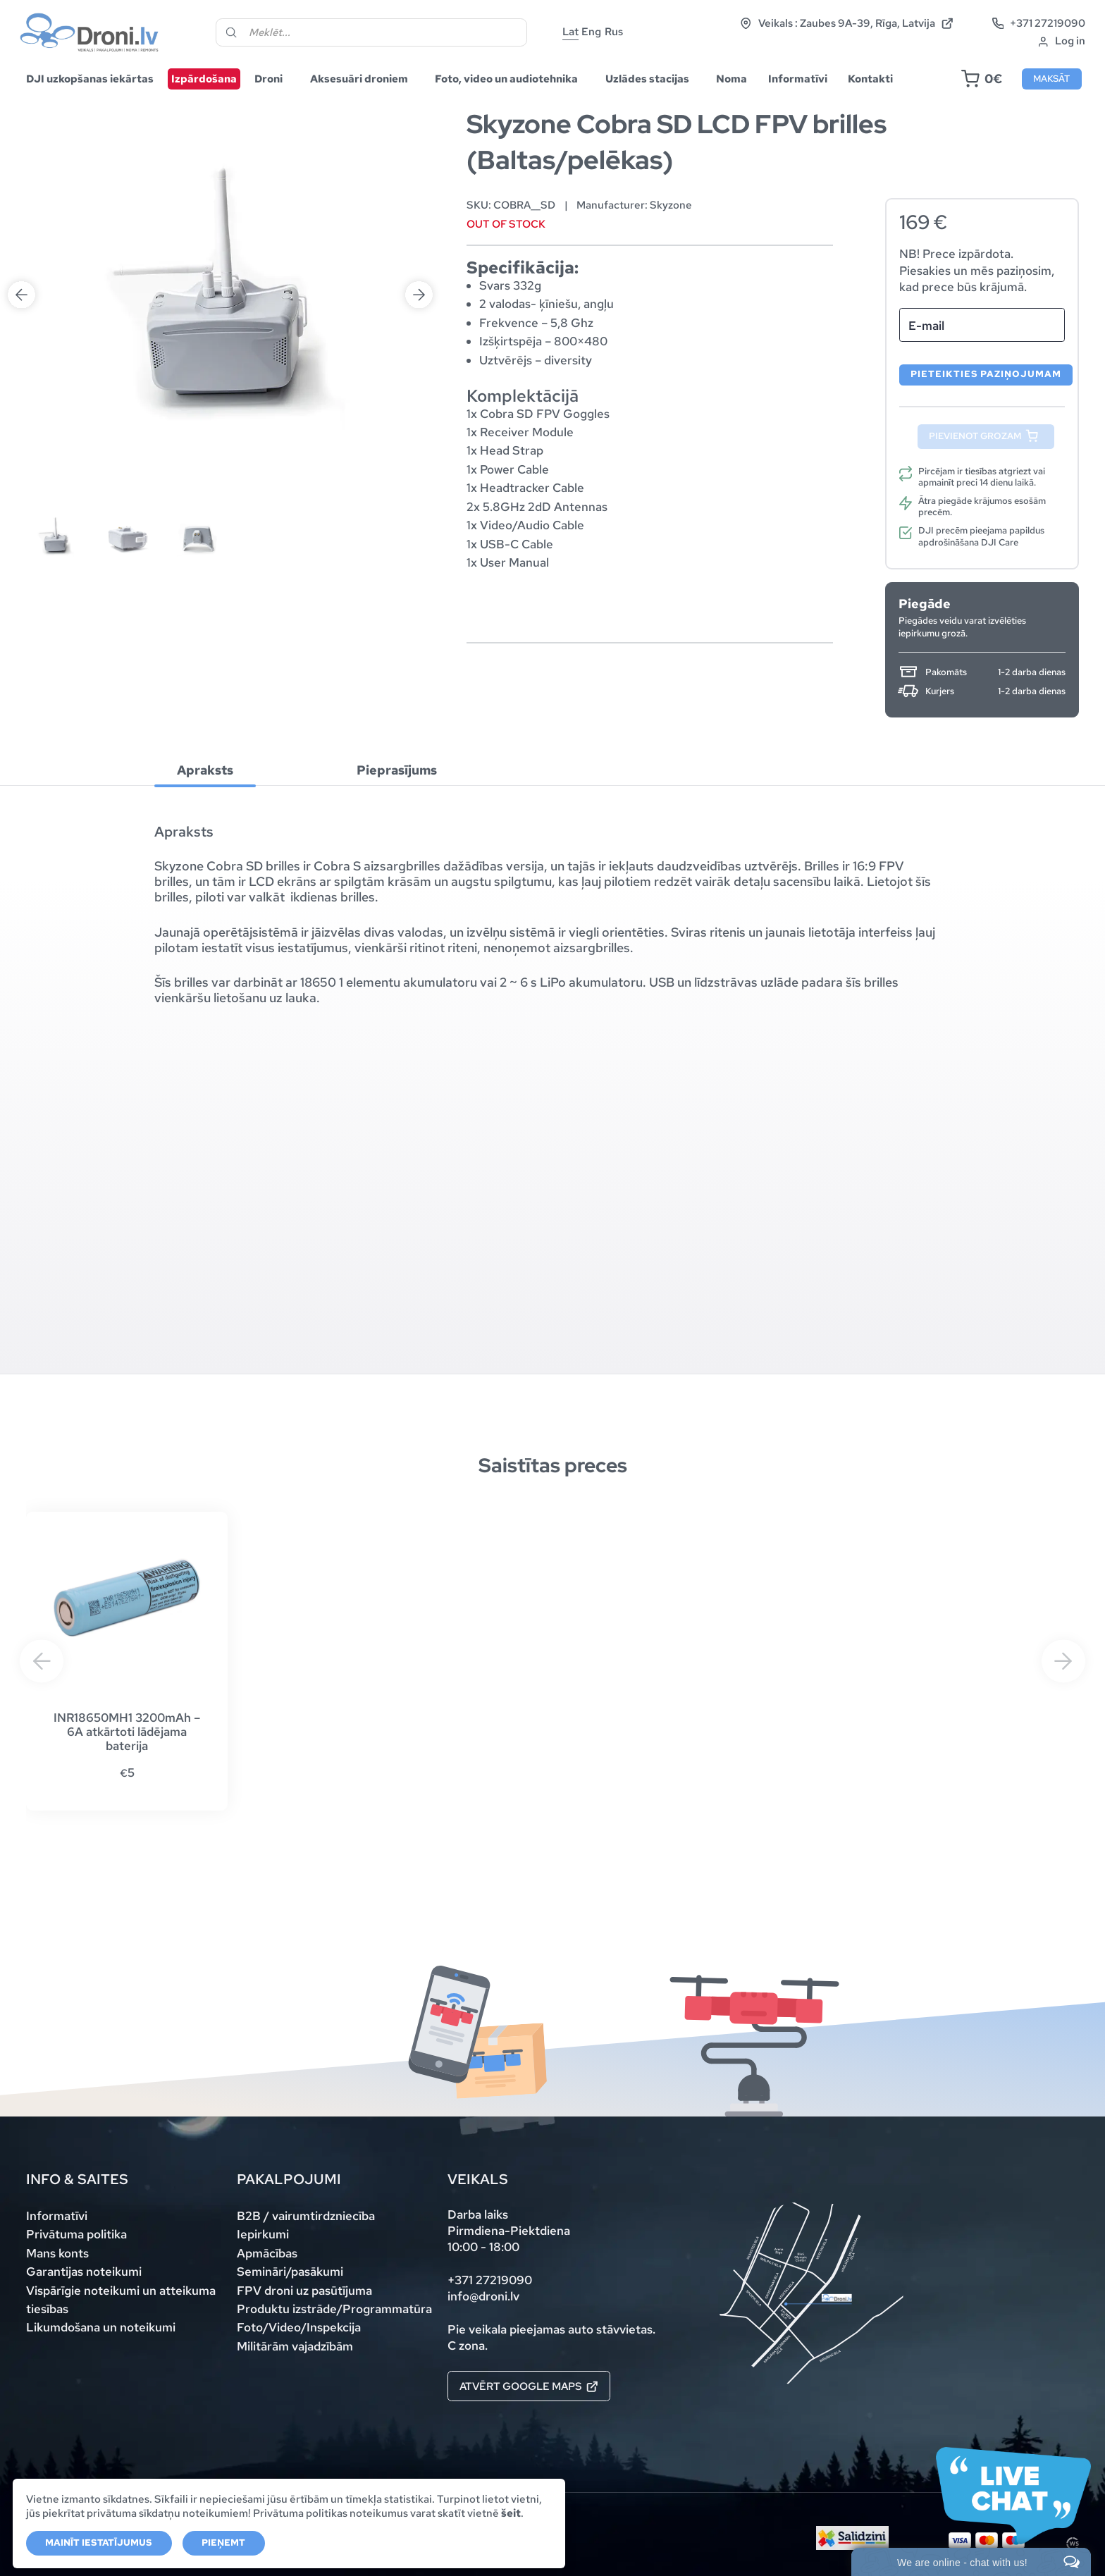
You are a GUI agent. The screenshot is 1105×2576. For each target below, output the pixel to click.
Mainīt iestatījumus (98, 2543)
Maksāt (1051, 79)
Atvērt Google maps (528, 2386)
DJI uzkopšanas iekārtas (90, 78)
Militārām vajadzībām (295, 2346)
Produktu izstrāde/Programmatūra (334, 2309)
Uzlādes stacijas (647, 78)
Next (418, 144)
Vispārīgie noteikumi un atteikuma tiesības (121, 2300)
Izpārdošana (204, 78)
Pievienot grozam (975, 436)
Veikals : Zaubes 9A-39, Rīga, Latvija (846, 24)
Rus (614, 31)
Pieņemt (223, 2543)
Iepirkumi (263, 2234)
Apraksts (205, 770)
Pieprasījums (397, 770)
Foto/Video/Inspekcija (299, 2327)
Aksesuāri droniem (359, 78)
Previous (21, 144)
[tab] (205, 770)
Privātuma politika (76, 2234)
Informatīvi (797, 78)
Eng (591, 31)
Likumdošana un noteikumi (100, 2327)
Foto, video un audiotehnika (506, 78)
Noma (731, 78)
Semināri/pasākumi (290, 2271)
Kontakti (870, 78)
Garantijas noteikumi (84, 2271)
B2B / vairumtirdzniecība (306, 2216)
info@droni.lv (483, 2296)
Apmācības (267, 2253)
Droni (268, 78)
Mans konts (57, 2253)
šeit (511, 2513)
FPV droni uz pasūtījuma (304, 2290)
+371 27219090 (1039, 24)
